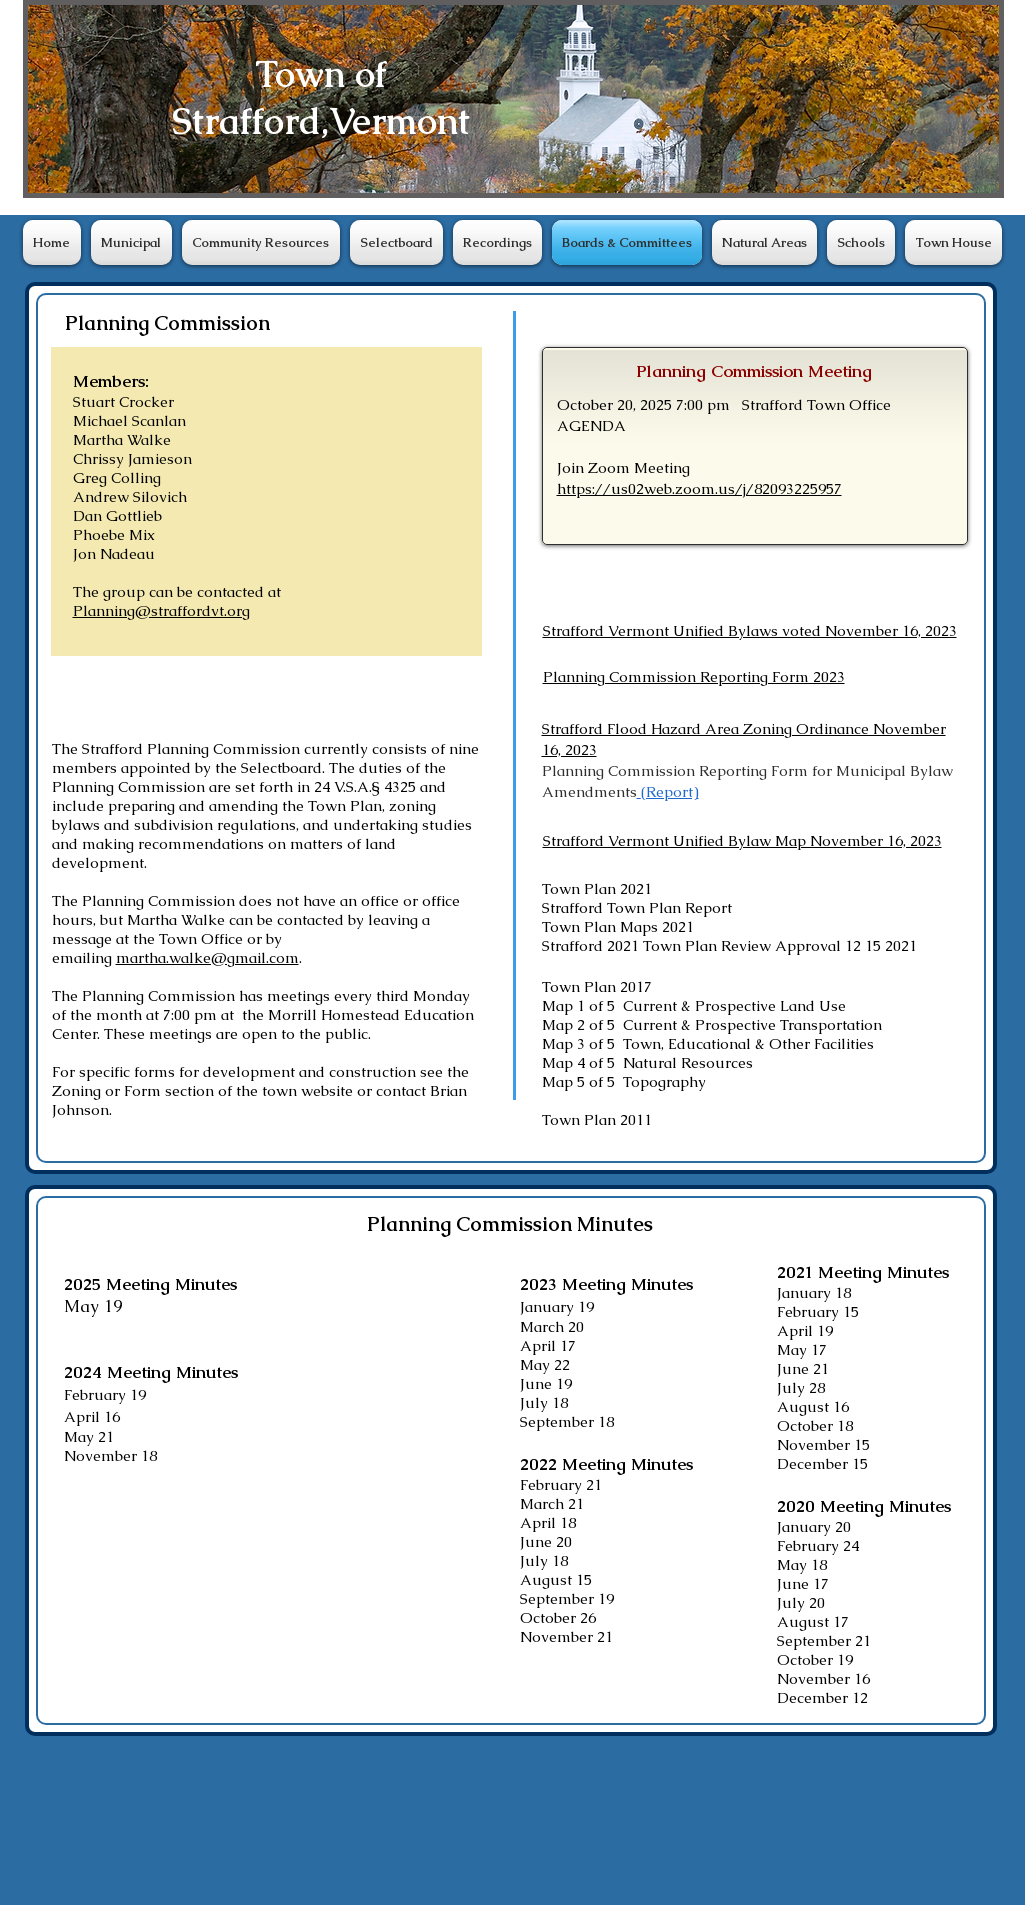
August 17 (813, 1621)
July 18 (544, 1402)
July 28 (801, 1387)
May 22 (545, 1364)
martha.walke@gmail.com (207, 957)
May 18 (802, 1564)
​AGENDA (591, 425)
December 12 (822, 1697)
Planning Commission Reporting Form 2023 (694, 676)
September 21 (824, 1640)
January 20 (814, 1526)
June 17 (803, 1583)
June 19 (546, 1383)
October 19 (815, 1659)
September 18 (567, 1421)
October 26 (558, 1617)
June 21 (803, 1368)
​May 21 (89, 1436)
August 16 (813, 1406)
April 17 (548, 1345)
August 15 (556, 1579)
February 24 (818, 1545)
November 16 (823, 1678)
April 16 (92, 1416)
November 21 (566, 1636)
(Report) (670, 791)
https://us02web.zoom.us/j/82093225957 (699, 488)
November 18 (110, 1455)
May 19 (93, 1306)
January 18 (814, 1292)
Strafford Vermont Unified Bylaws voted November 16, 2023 (750, 630)
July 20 (801, 1602)
